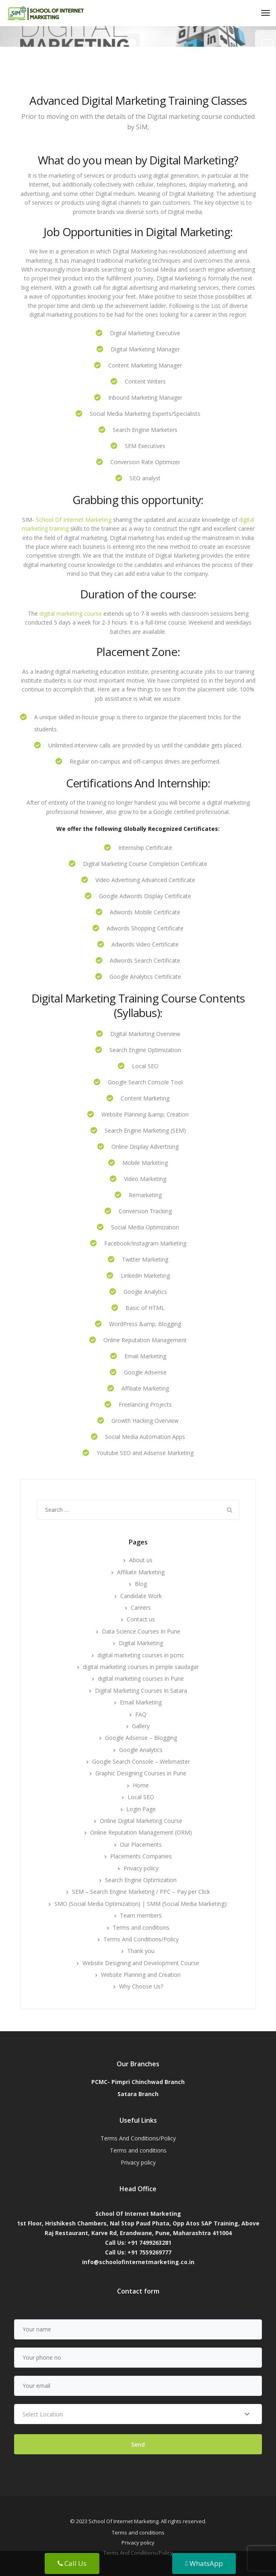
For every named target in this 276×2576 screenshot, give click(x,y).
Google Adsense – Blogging (141, 1738)
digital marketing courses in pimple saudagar (141, 1667)
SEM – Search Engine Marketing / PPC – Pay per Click (141, 1891)
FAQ (140, 1714)
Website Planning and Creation (141, 1974)
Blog (141, 1584)
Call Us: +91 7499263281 (138, 2242)
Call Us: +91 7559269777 (138, 2252)
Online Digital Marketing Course (141, 1821)
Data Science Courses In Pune (141, 1631)
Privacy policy (141, 1868)
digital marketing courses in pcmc (140, 1655)
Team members (141, 1915)
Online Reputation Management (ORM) (141, 1832)
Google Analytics (141, 1750)
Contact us (141, 1619)
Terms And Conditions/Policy (141, 1939)
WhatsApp (203, 2563)
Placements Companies (141, 1856)
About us (140, 1560)
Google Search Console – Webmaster (141, 1761)
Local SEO (141, 1797)
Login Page (141, 1809)
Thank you (140, 1951)
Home (141, 1785)
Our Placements (141, 1844)
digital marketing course (70, 613)
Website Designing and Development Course (140, 1963)
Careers (141, 1607)
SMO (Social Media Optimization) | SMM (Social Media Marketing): (141, 1904)
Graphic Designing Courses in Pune (140, 1773)
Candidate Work (141, 1596)
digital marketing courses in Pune (141, 1678)
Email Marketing (141, 1702)
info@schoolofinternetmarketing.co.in (138, 2262)
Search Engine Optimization (141, 1880)
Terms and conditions (141, 1927)
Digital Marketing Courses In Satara (141, 1690)
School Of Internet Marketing (73, 519)
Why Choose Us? (141, 1986)
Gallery (141, 1726)
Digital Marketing (141, 1643)
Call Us (72, 2563)
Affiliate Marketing (141, 1572)
